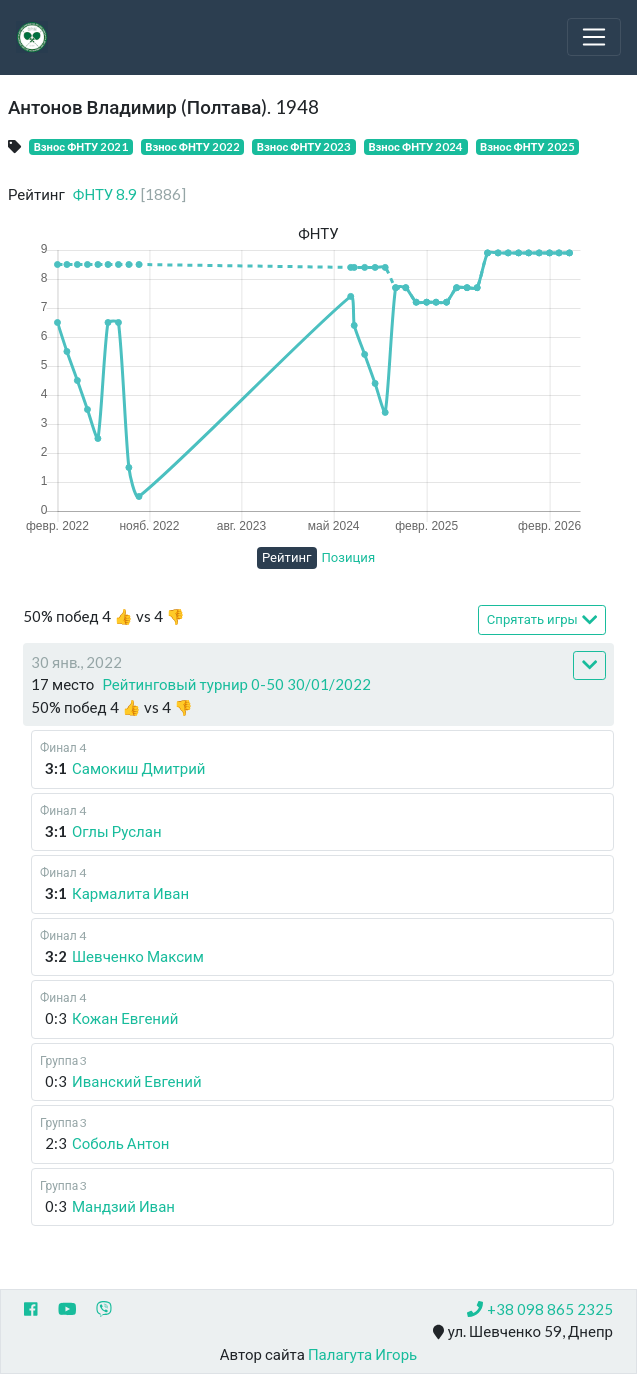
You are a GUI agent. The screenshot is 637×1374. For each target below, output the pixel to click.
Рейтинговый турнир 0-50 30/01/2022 (236, 684)
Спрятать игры (542, 619)
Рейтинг (287, 557)
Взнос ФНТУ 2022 (192, 146)
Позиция (349, 557)
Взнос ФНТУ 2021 (81, 146)
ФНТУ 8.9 (129, 194)
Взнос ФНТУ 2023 (304, 146)
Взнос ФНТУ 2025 (527, 146)
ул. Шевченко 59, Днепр (523, 1332)
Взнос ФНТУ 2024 (415, 146)
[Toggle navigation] (594, 37)
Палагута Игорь (362, 1354)
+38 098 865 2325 (540, 1309)
